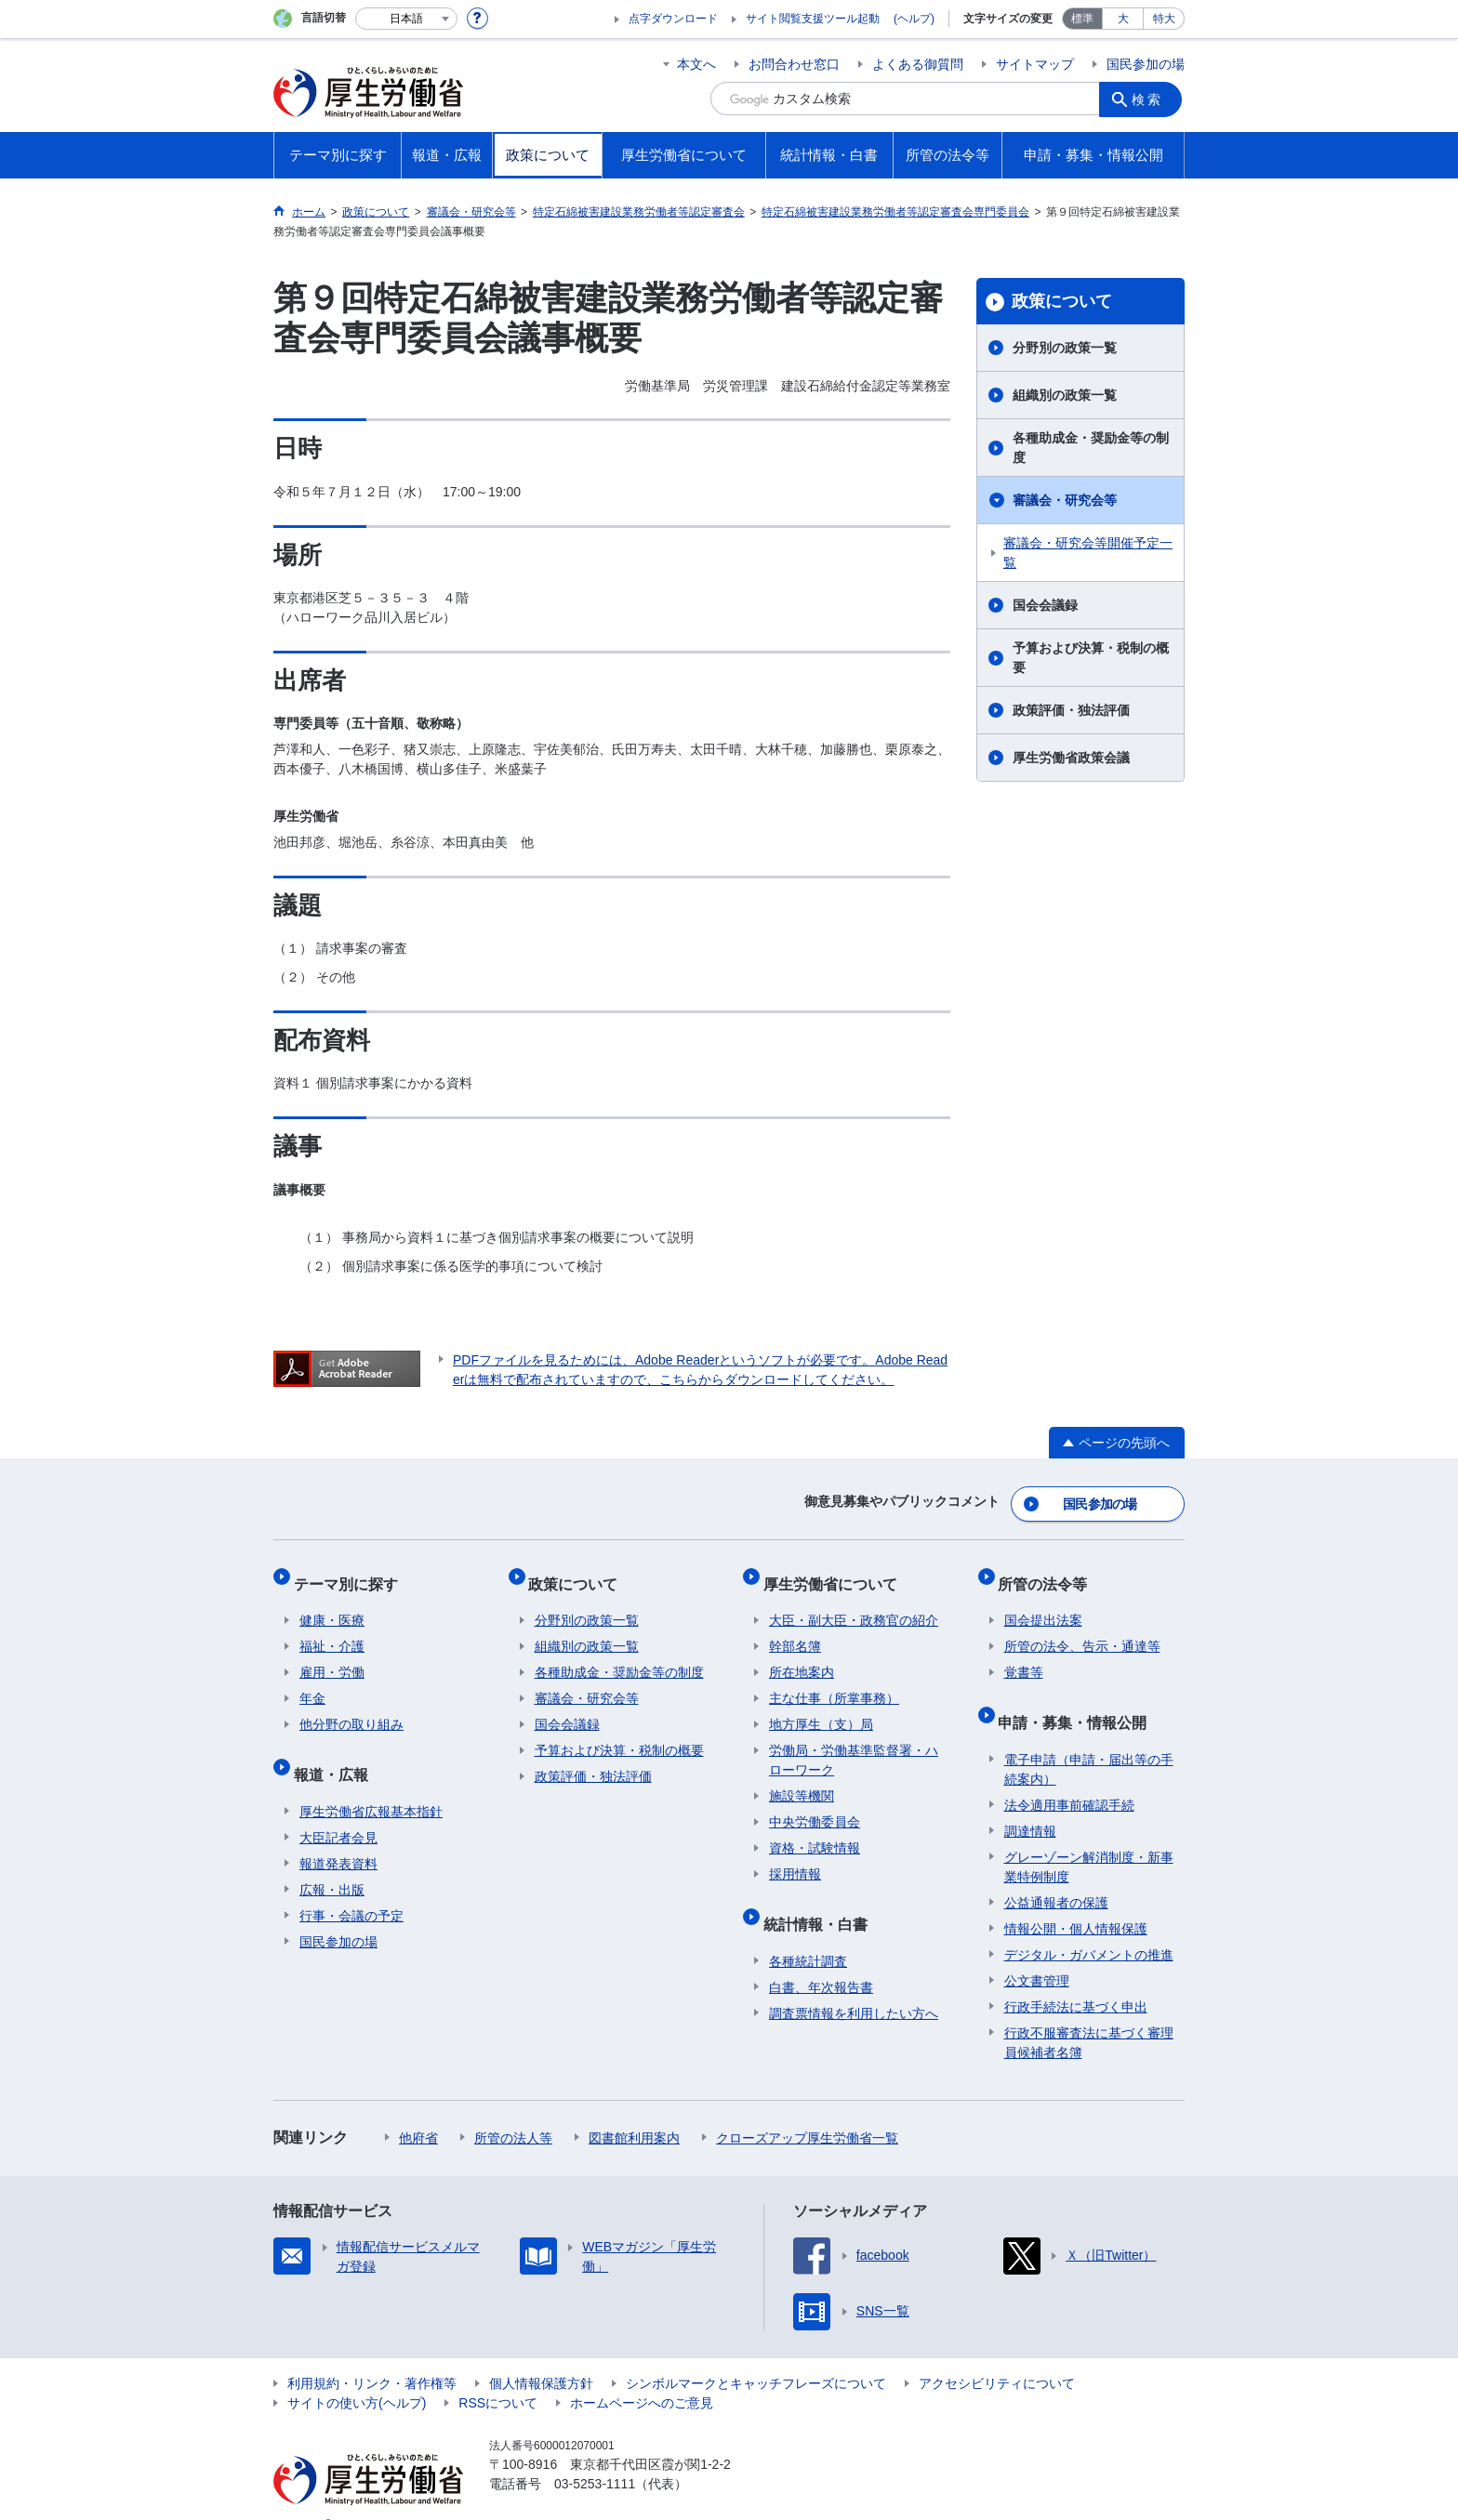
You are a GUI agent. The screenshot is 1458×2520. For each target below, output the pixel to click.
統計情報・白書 (821, 1901)
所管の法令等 (1049, 1573)
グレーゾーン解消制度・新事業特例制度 (1088, 1838)
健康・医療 (331, 1604)
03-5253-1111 (594, 2454)
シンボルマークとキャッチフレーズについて (756, 2354)
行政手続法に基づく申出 (1075, 1978)
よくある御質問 (917, 64)
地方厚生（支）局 (821, 1708)
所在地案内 (801, 1656)
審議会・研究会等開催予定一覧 (1088, 552)
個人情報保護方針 (541, 2354)
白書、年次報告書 (821, 1958)
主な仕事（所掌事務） (834, 1682)
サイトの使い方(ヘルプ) (356, 2374)
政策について (1062, 301)
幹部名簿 (795, 1630)
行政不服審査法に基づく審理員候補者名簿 (1088, 2014)
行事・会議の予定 (351, 1887)
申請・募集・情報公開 (1078, 1700)
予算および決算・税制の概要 (1091, 657)
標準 (1082, 18)
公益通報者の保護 (1056, 1874)
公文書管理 (1036, 1952)
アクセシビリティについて (997, 2354)
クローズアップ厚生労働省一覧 (807, 2109)
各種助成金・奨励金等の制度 (1091, 447)
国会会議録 (1045, 605)
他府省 (418, 2109)
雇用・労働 (331, 1656)
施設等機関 (801, 1780)
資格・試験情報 (814, 1832)
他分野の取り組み (351, 1708)
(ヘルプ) (914, 18)
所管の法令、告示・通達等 (1082, 1630)
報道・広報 (336, 1752)
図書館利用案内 (634, 2109)
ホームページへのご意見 (641, 2374)
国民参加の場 (1146, 64)
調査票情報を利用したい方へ (853, 1984)
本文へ (696, 64)
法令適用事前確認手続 (1069, 1776)
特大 (1164, 18)
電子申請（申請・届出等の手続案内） (1088, 1740)
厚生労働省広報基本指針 (371, 1782)
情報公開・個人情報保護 (1075, 1900)
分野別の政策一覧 (1065, 347)
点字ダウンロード (673, 18)
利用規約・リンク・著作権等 (372, 2354)
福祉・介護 (331, 1630)
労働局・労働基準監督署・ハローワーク (853, 1744)
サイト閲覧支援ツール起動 (813, 18)
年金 (312, 1682)
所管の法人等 (513, 2109)
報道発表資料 (338, 1834)
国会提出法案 (1043, 1604)
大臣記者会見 (338, 1808)
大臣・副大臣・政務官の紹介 (853, 1604)
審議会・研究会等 (1065, 500)
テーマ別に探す (351, 1573)
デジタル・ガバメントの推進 (1088, 1926)
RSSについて (497, 2374)
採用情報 (795, 1858)
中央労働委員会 (814, 1806)
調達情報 (1030, 1802)
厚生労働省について (836, 1573)
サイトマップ (1035, 64)
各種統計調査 (808, 1932)
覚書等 (1023, 1656)
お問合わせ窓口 (794, 64)
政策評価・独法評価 (1071, 710)
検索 (1151, 98)
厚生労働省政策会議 (1071, 757)
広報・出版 (331, 1861)
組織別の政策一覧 (1065, 395)
